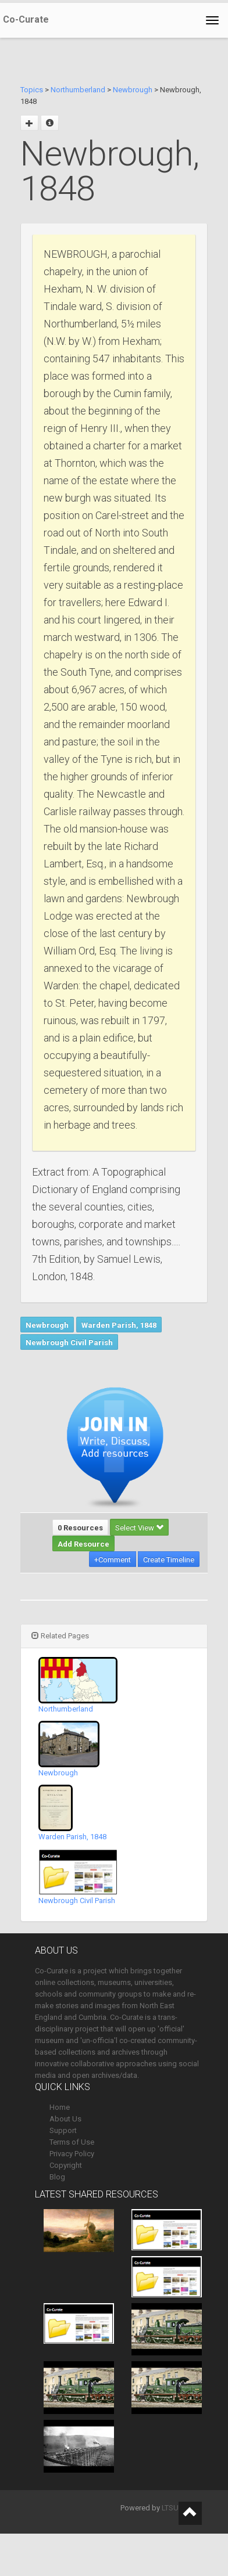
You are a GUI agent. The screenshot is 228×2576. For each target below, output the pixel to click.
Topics (31, 89)
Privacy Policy (71, 2153)
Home (59, 2107)
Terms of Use (71, 2142)
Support (63, 2130)
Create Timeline (168, 1559)
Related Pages (60, 1635)
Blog (57, 2177)
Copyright (65, 2165)
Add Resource (83, 1544)
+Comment (112, 1559)
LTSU (170, 2507)
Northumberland (78, 89)
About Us (65, 2118)
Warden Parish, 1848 (118, 1325)
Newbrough (132, 89)
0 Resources (80, 1527)
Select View (139, 1527)
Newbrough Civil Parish (69, 1342)
